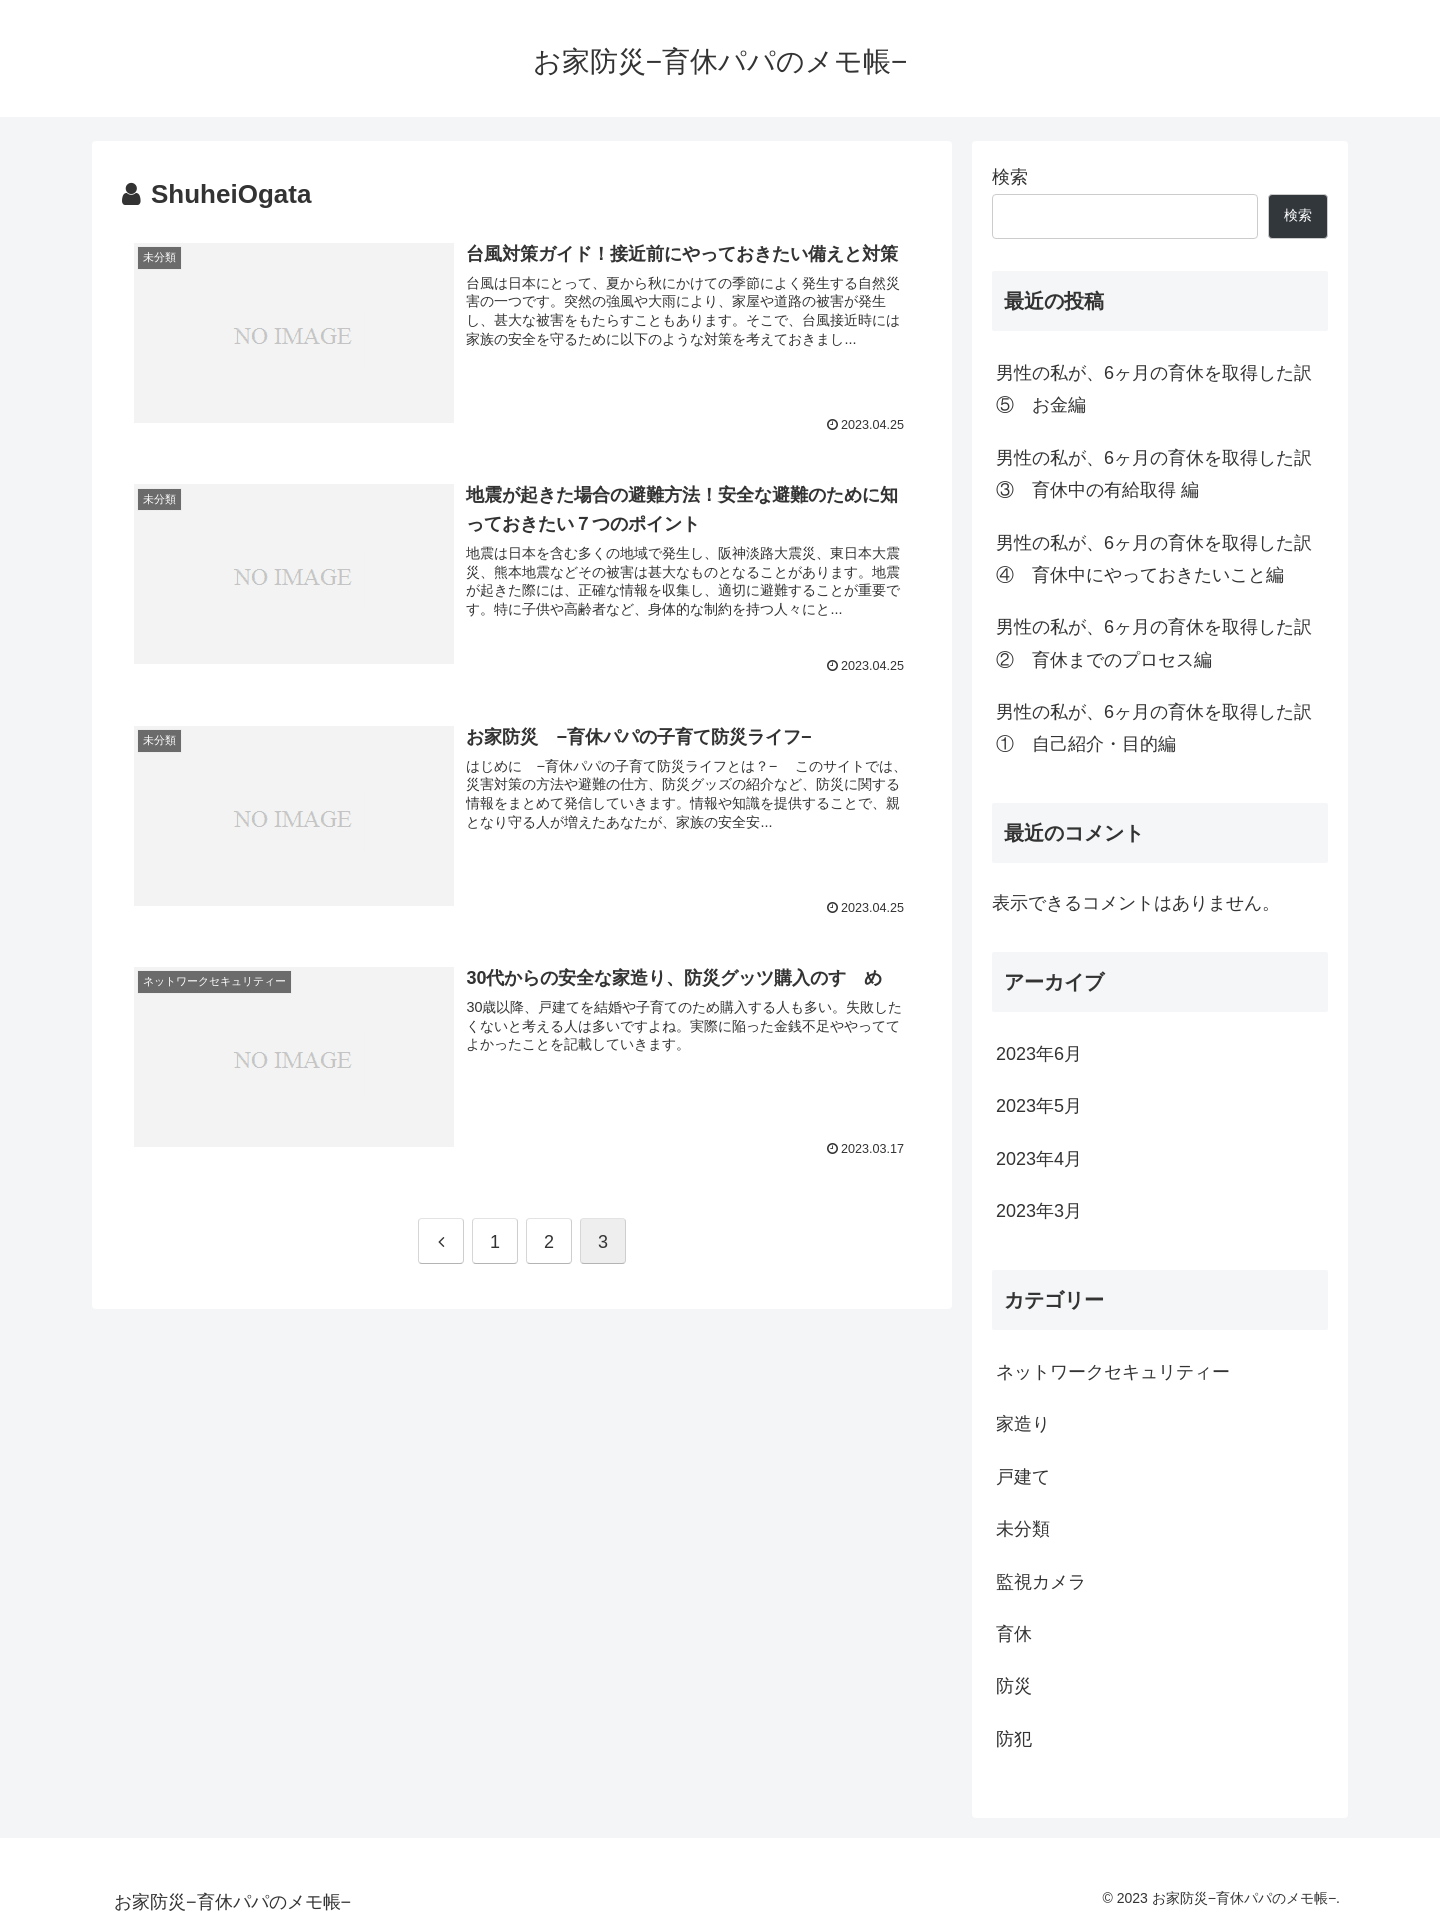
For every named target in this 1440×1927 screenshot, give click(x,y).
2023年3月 (1039, 1211)
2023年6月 (1039, 1054)
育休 (1014, 1634)
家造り (1023, 1424)
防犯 (1014, 1739)
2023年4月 (1039, 1159)
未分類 (1023, 1529)
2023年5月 (1039, 1106)
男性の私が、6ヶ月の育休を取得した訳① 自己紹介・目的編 (1154, 728)
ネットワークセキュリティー (1113, 1372)
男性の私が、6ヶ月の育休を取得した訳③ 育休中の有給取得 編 (1154, 474)
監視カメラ (1041, 1582)
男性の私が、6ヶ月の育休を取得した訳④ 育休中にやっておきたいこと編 (1154, 559)
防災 (1014, 1686)
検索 (1010, 177)
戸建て (1023, 1477)
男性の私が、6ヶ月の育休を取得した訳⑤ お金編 (1154, 389)
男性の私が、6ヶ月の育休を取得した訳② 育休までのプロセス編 (1154, 643)
